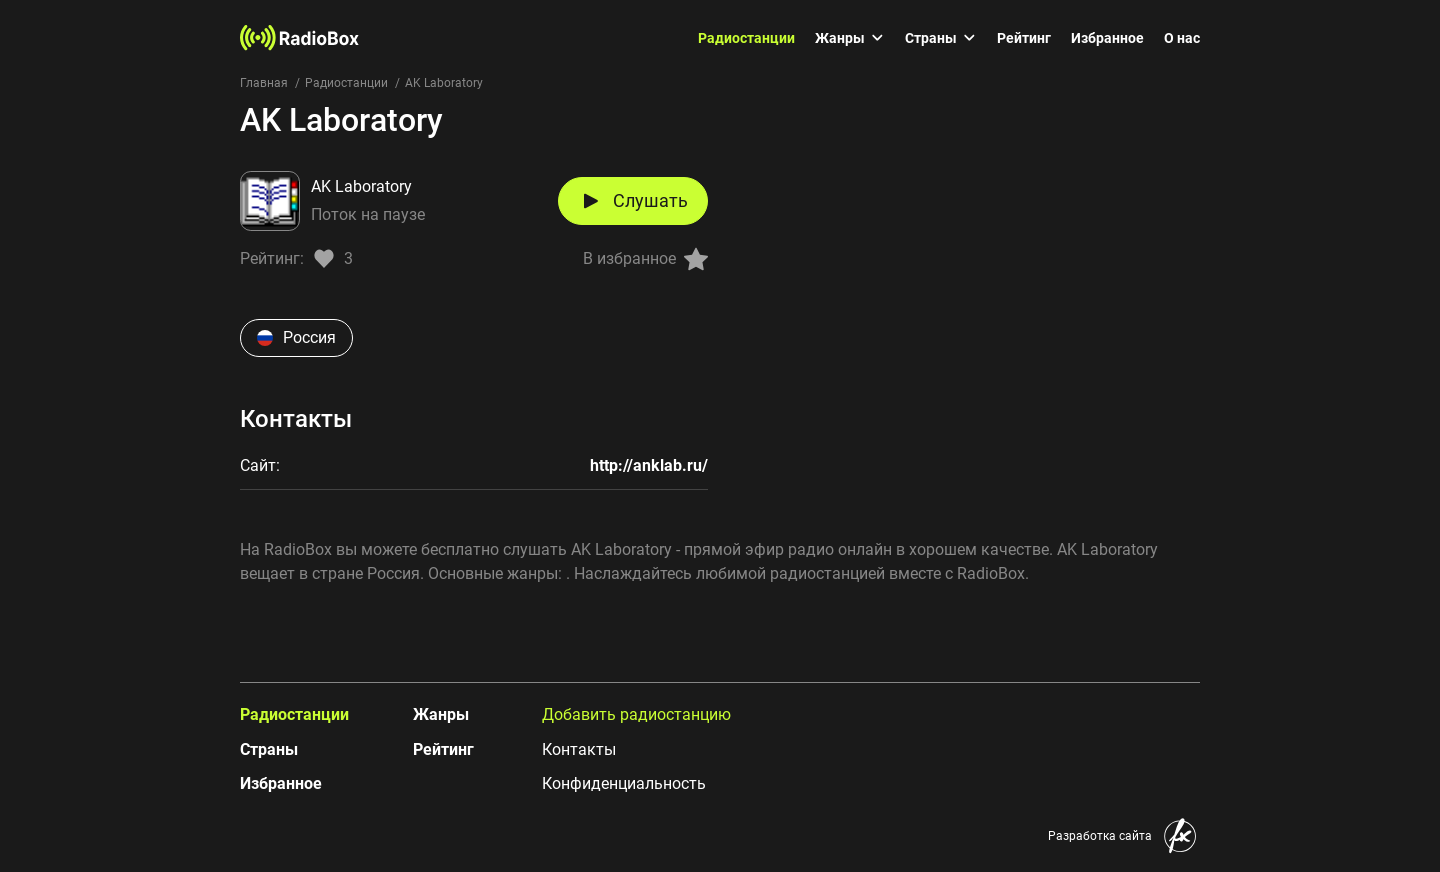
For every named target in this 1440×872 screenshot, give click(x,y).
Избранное (1107, 38)
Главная (264, 83)
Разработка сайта (1100, 836)
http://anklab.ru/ (649, 465)
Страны (941, 38)
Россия (296, 337)
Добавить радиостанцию (636, 714)
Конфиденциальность (624, 783)
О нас (1182, 38)
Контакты (579, 749)
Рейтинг (1024, 38)
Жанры (850, 38)
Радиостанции (746, 38)
